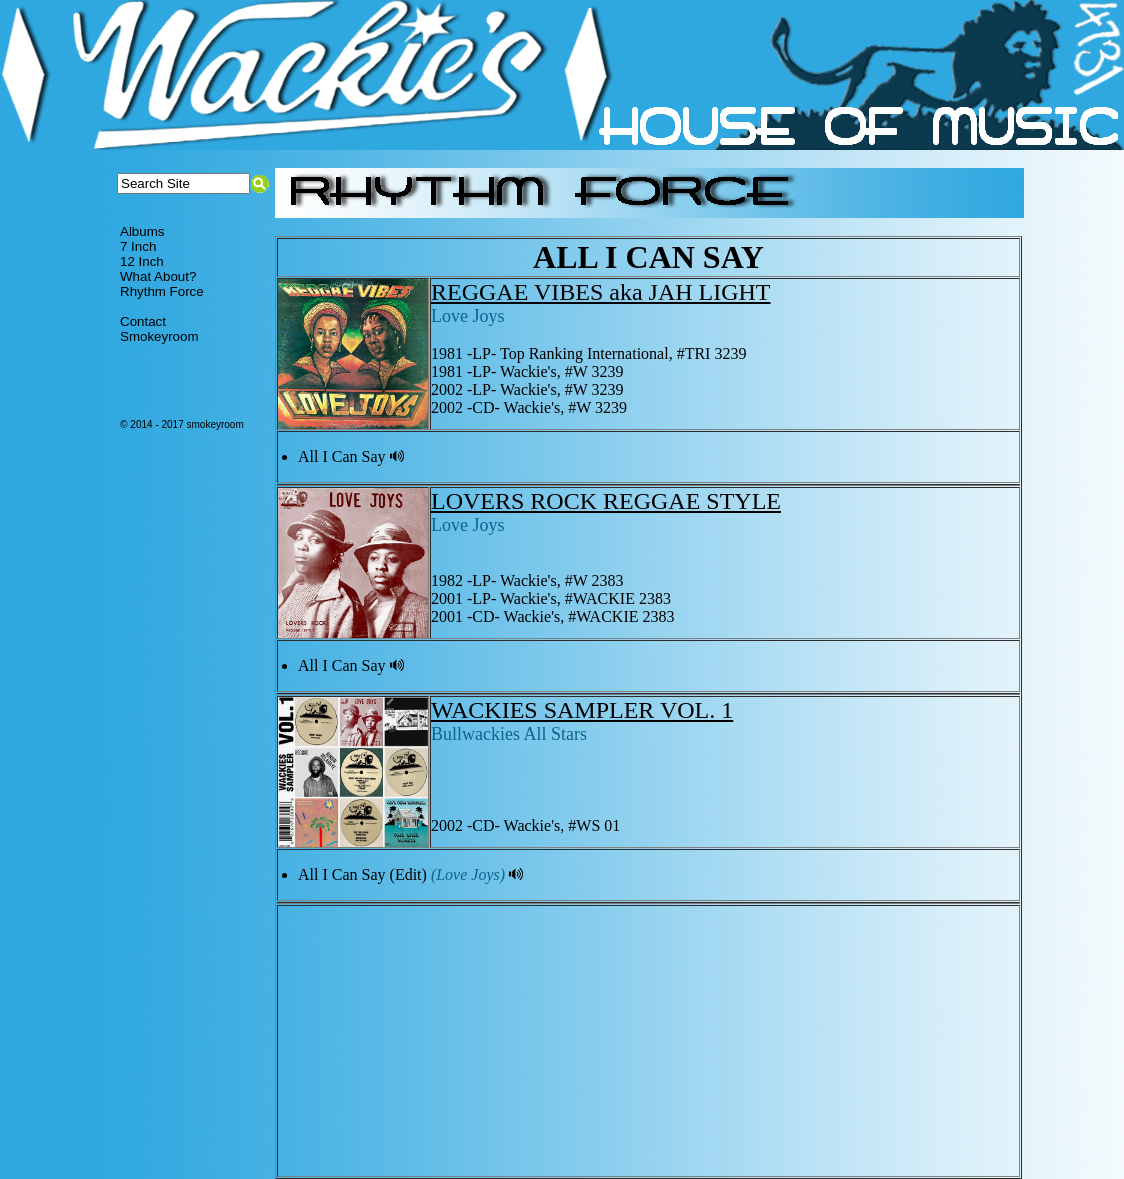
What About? (158, 276)
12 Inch (142, 261)
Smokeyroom (159, 336)
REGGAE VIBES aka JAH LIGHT (601, 292)
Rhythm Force (162, 291)
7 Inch (138, 246)
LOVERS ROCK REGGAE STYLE (606, 501)
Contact (143, 321)
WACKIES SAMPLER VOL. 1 (582, 710)
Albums (142, 231)
